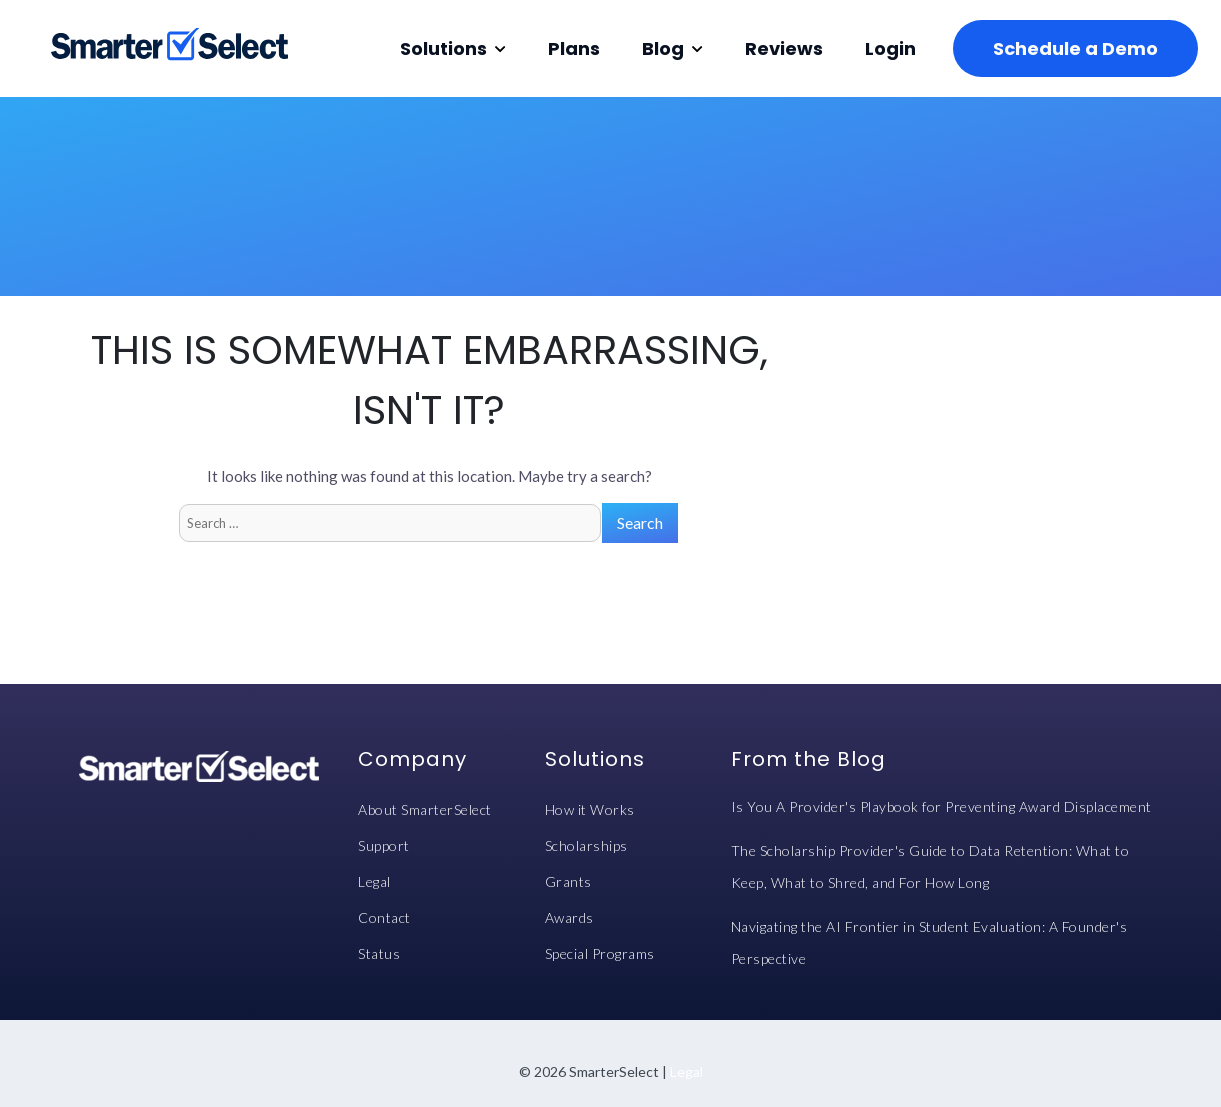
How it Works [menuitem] (590, 809)
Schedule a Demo (1075, 48)
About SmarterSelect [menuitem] (425, 809)
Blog (663, 48)
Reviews (784, 48)
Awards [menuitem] (569, 917)
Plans (574, 48)
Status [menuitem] (379, 953)
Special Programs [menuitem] (600, 953)
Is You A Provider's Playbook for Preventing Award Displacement (941, 806)
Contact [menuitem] (384, 917)
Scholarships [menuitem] (586, 845)
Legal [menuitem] (374, 881)
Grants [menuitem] (568, 881)
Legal (686, 1071)
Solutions (443, 48)
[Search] (390, 523)
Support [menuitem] (384, 845)
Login (890, 48)
